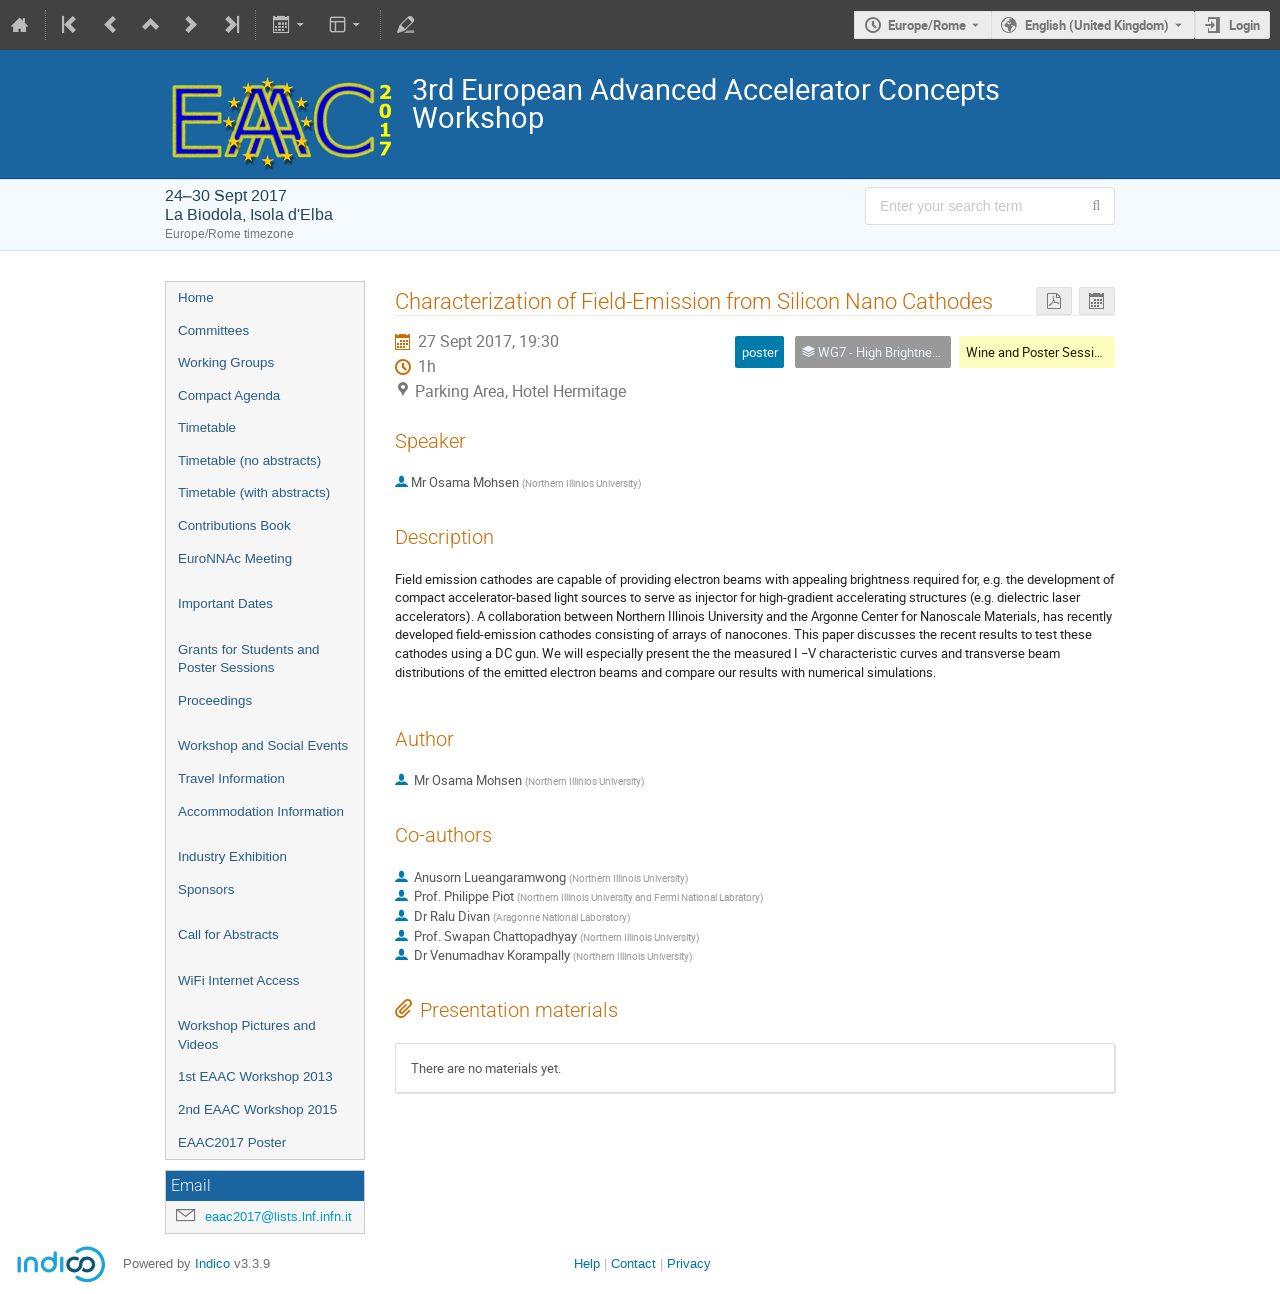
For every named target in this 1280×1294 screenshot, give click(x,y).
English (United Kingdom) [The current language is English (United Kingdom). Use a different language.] (1097, 25)
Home (196, 297)
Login (1244, 25)
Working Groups (226, 362)
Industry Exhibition (232, 856)
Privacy (689, 1263)
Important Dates (225, 603)
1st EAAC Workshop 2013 (255, 1076)
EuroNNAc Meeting (235, 558)
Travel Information (231, 778)
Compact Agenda (229, 395)
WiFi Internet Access (238, 980)
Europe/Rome (927, 25)
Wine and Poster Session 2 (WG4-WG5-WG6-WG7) (1110, 352)
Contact (633, 1263)
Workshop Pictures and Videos (247, 1035)
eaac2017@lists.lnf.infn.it (278, 1216)
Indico (212, 1263)
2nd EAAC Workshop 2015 (257, 1109)
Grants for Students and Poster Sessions (249, 659)
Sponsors (206, 889)
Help (587, 1263)
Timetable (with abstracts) (254, 492)
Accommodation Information (261, 811)
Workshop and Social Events (263, 745)
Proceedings (215, 700)
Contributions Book (234, 525)
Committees (213, 330)
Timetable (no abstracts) (249, 460)
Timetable (207, 427)
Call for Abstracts (228, 934)
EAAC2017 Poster (232, 1142)
